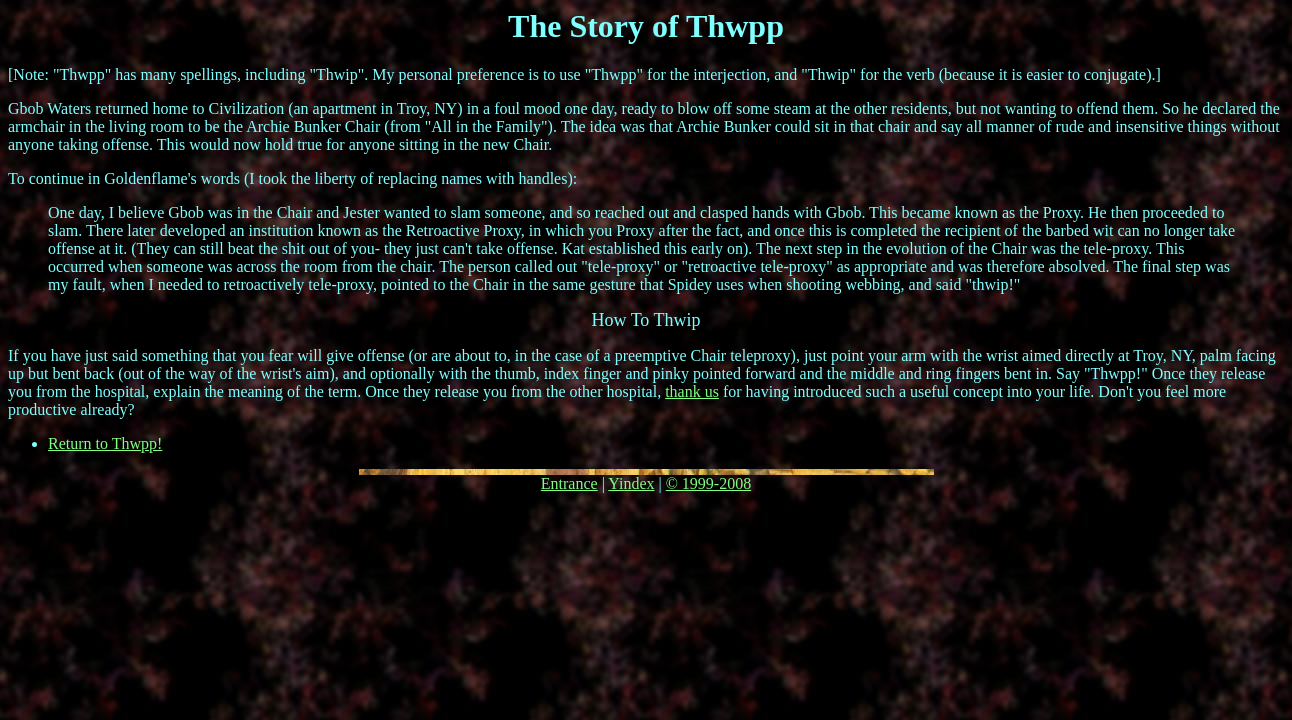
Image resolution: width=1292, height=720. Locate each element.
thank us (692, 391)
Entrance (569, 483)
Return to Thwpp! (105, 443)
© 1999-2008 (708, 483)
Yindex (631, 483)
